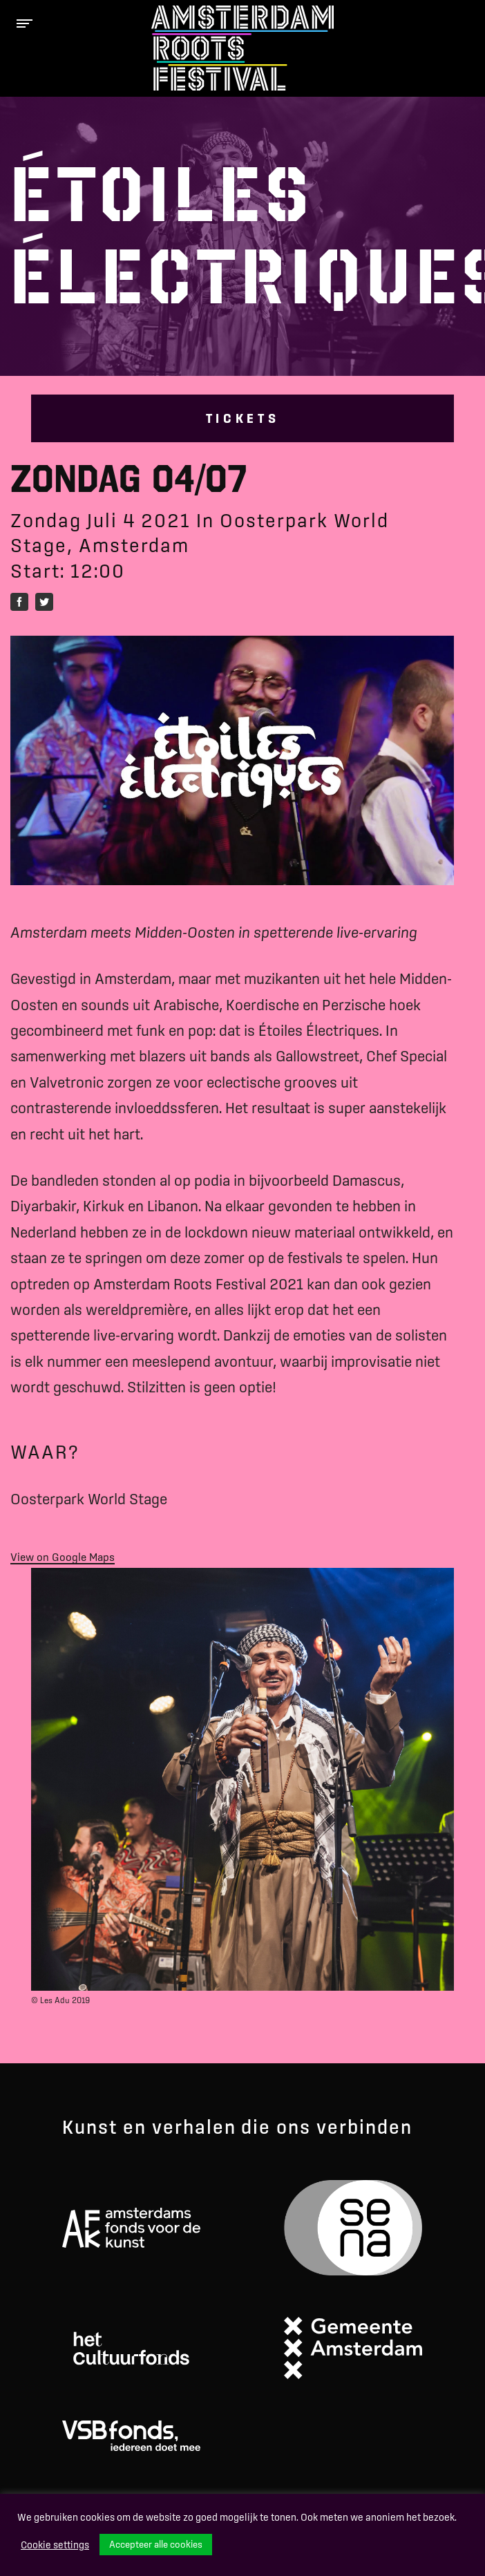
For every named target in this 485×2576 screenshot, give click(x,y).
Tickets (243, 418)
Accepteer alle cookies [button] (155, 2544)
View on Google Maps (62, 1557)
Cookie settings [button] (55, 2544)
